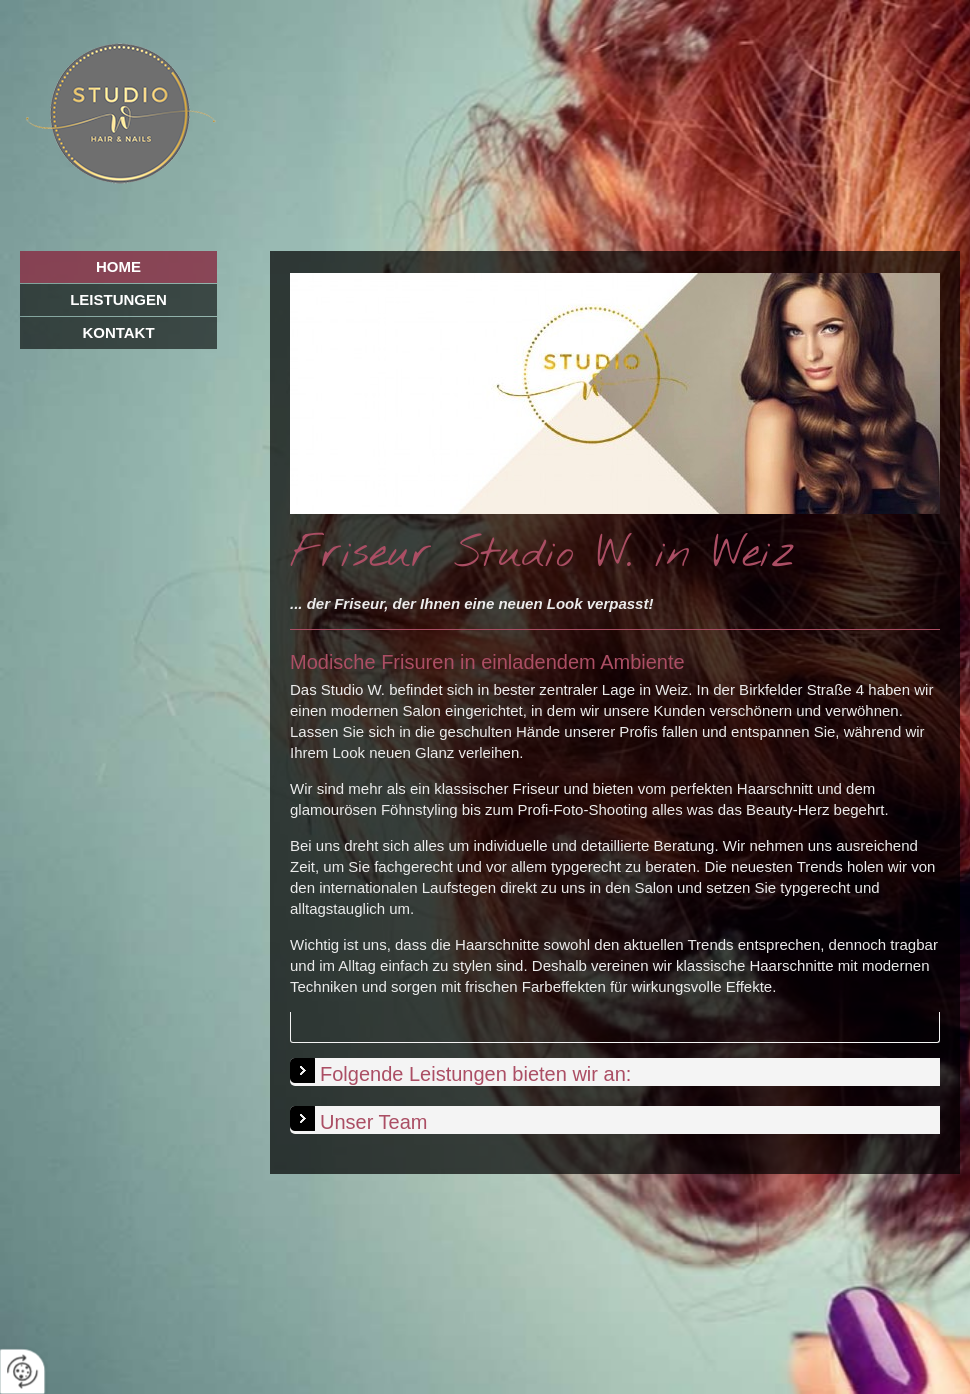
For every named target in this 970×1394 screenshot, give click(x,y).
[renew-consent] (22, 1371)
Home (118, 266)
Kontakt (118, 332)
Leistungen (118, 299)
